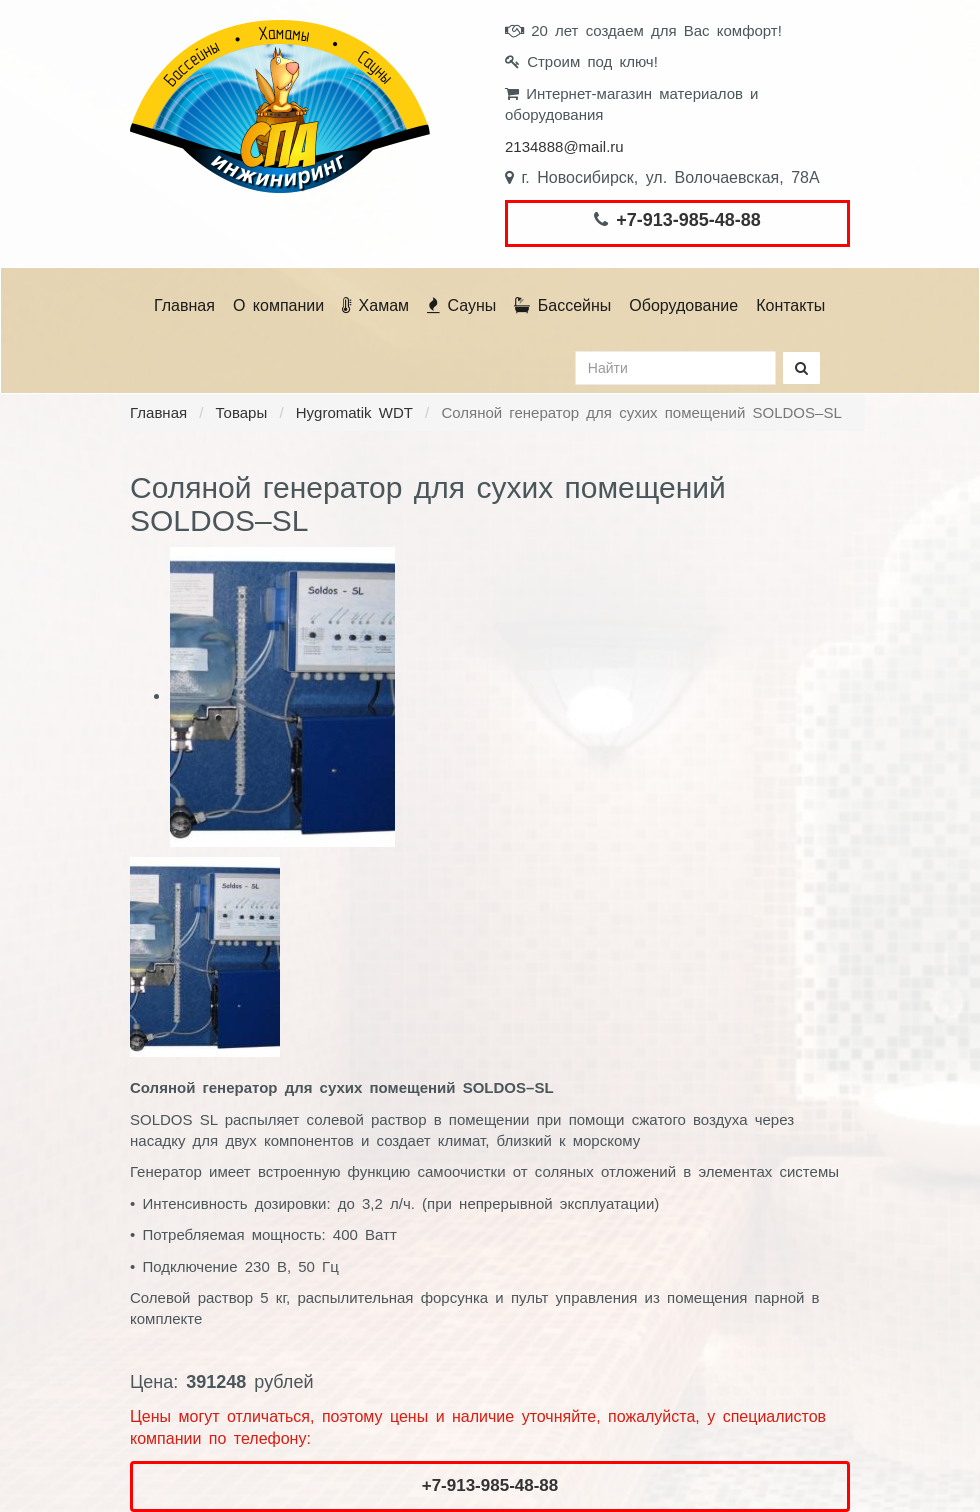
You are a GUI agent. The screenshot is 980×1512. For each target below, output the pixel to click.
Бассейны (562, 305)
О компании (278, 305)
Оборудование (683, 305)
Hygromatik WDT (354, 412)
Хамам (375, 305)
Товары (242, 412)
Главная (184, 305)
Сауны (461, 305)
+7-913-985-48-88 (688, 220)
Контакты (790, 305)
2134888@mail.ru (564, 146)
